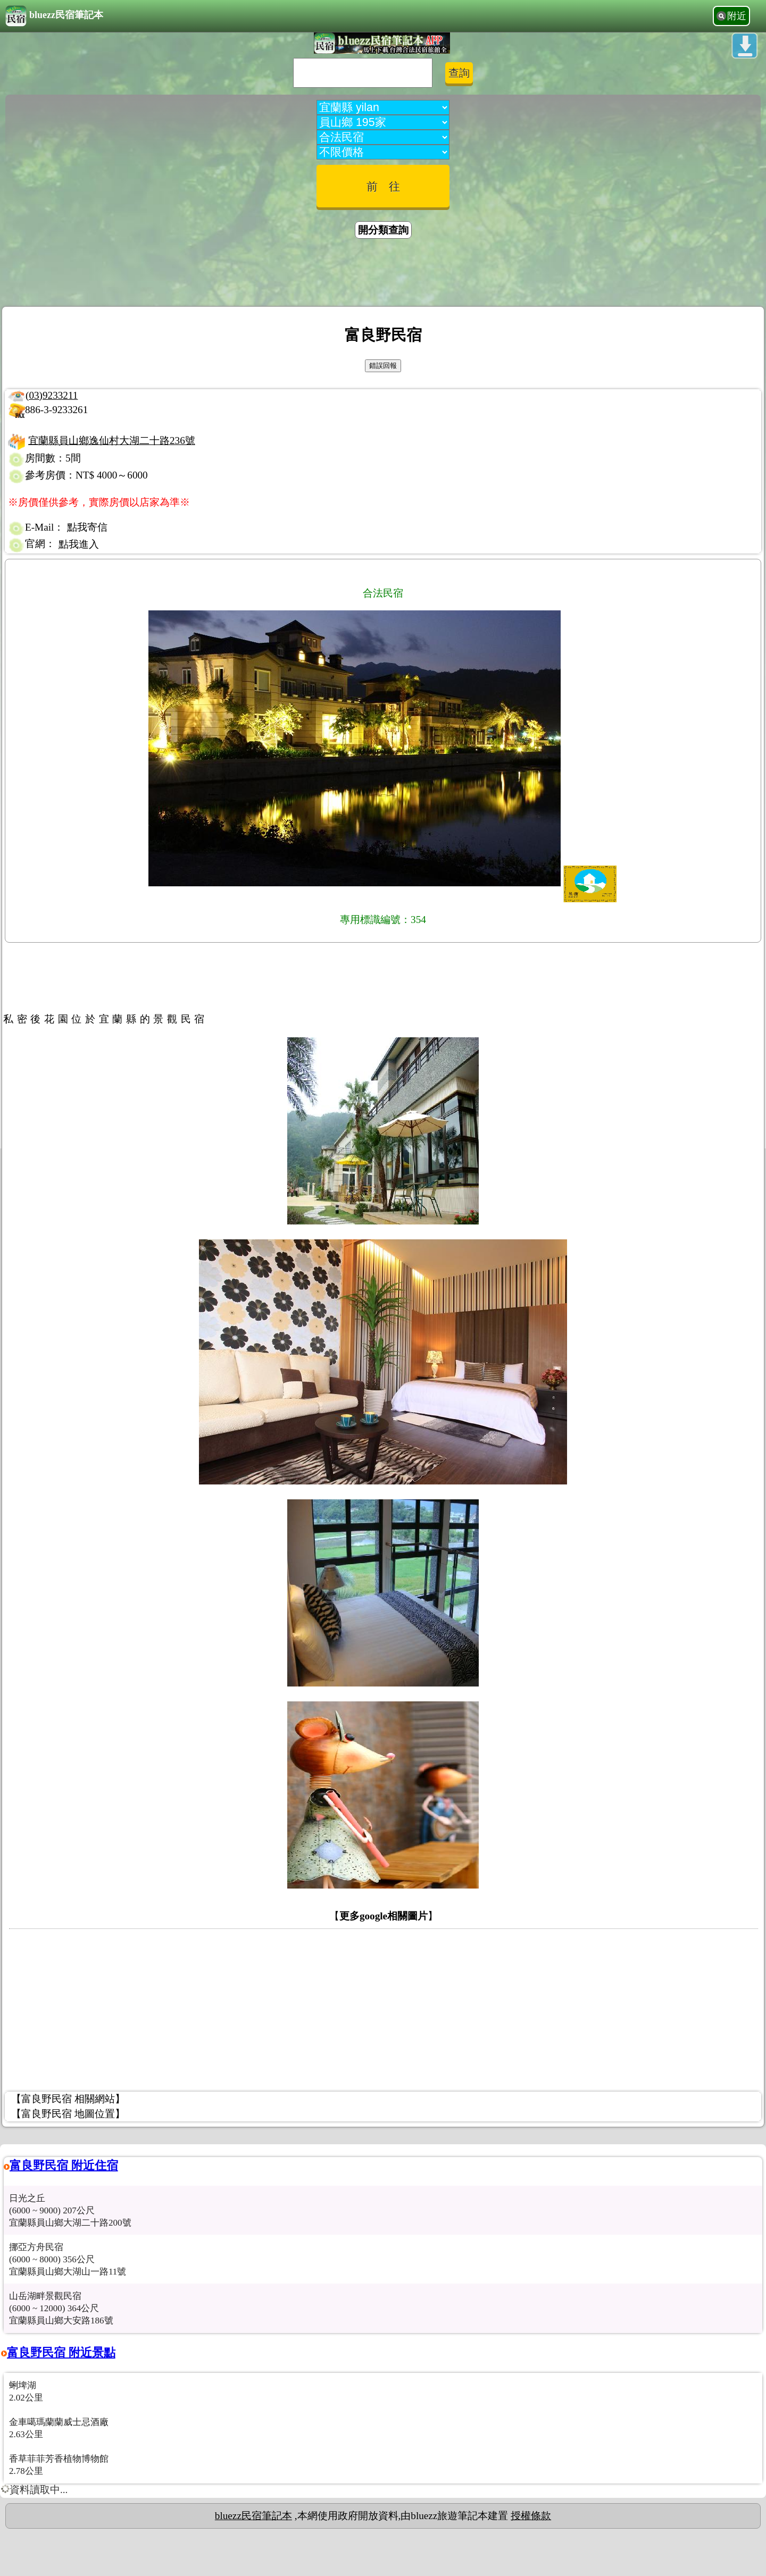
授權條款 (531, 2515)
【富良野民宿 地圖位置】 (68, 2113)
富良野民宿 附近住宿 (64, 2165)
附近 (736, 16)
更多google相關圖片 (383, 1915)
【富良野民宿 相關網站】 (68, 2098)
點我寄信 (87, 527)
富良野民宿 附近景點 (61, 2352)
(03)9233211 (52, 395)
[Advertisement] (383, 274)
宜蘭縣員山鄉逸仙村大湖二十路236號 (111, 440)
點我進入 (79, 544)
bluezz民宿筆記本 (54, 16)
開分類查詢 (383, 230)
